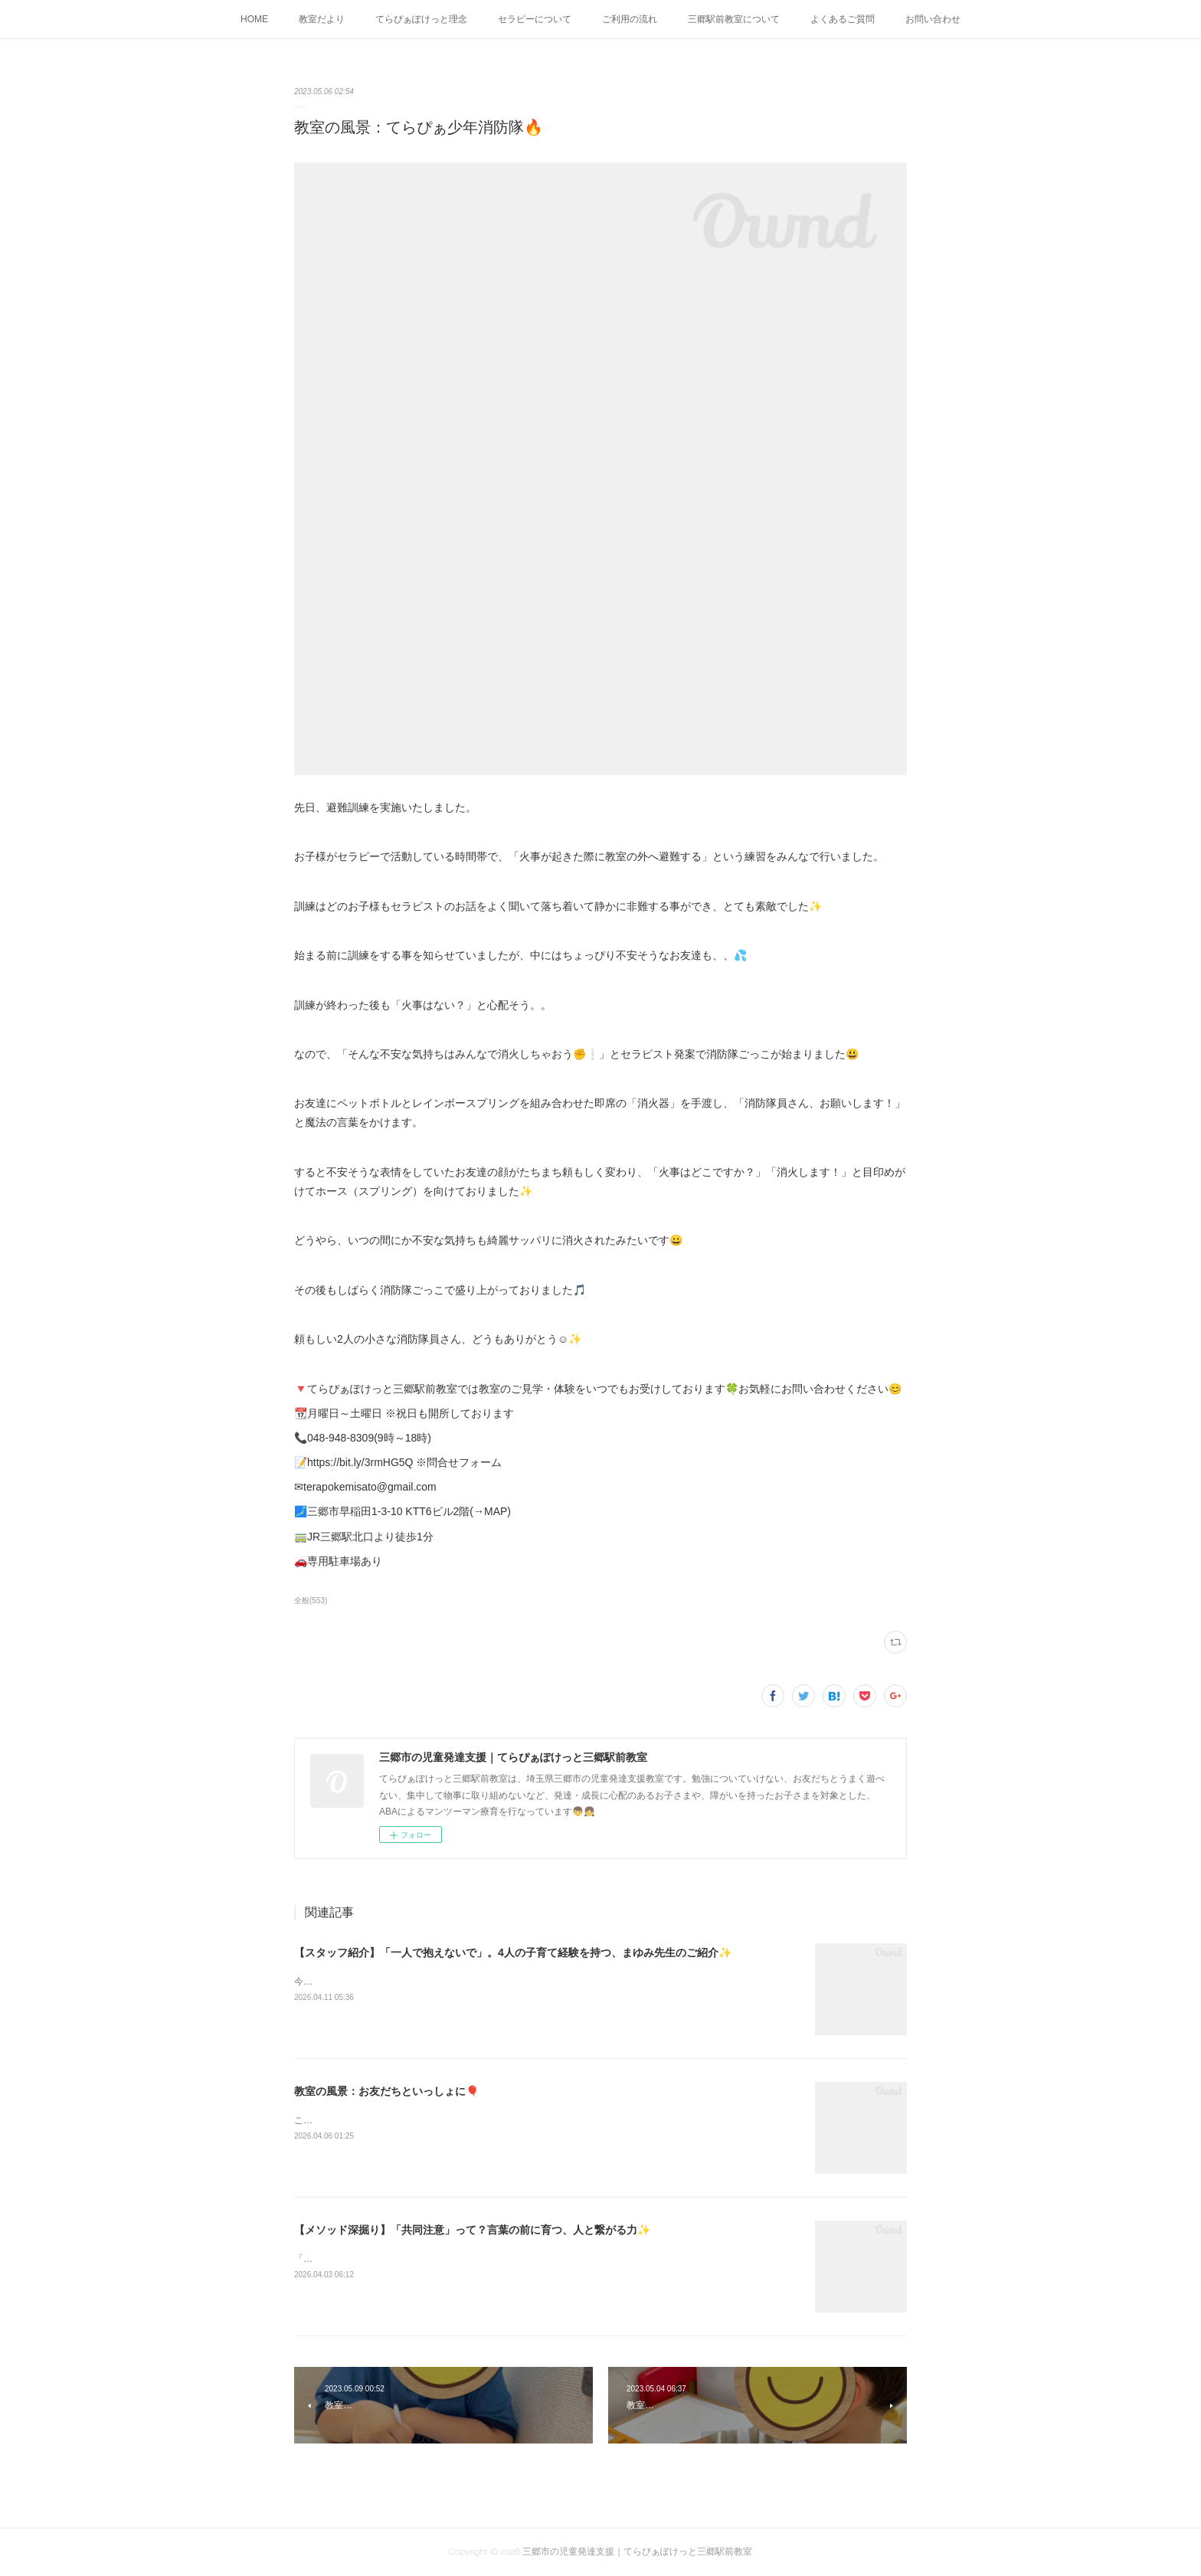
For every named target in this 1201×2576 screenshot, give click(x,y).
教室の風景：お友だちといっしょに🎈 (386, 2091)
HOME (254, 19)
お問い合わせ (932, 19)
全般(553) (310, 1600)
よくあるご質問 (842, 19)
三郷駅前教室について (734, 19)
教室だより (322, 19)
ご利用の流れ (629, 19)
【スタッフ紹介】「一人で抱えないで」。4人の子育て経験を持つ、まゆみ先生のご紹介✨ (512, 1952)
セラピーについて (534, 19)
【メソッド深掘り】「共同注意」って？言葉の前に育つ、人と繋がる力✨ (472, 2230)
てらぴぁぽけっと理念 (421, 19)
